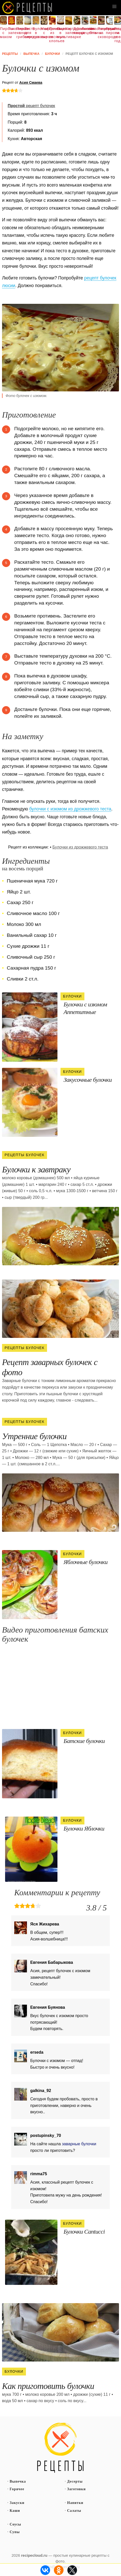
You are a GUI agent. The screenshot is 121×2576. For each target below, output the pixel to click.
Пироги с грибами (19, 33)
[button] (114, 6)
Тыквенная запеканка (11, 31)
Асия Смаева (30, 82)
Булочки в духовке (36, 33)
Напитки (75, 2503)
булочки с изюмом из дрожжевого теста (70, 808)
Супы (15, 2532)
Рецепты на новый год (117, 35)
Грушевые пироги (109, 31)
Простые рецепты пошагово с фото (60, 2447)
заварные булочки (79, 2144)
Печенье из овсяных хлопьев (52, 35)
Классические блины (93, 31)
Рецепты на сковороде (101, 33)
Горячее (17, 2489)
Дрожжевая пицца (76, 31)
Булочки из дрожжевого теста (80, 847)
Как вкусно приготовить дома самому (27, 7)
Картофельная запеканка (68, 31)
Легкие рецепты (85, 31)
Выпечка (18, 2481)
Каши (15, 2511)
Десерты (75, 2481)
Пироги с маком (3, 33)
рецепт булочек (31, 106)
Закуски (17, 2503)
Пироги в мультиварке (60, 33)
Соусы (15, 2524)
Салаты (74, 2511)
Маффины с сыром (44, 33)
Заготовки (76, 2489)
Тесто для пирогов (27, 33)
